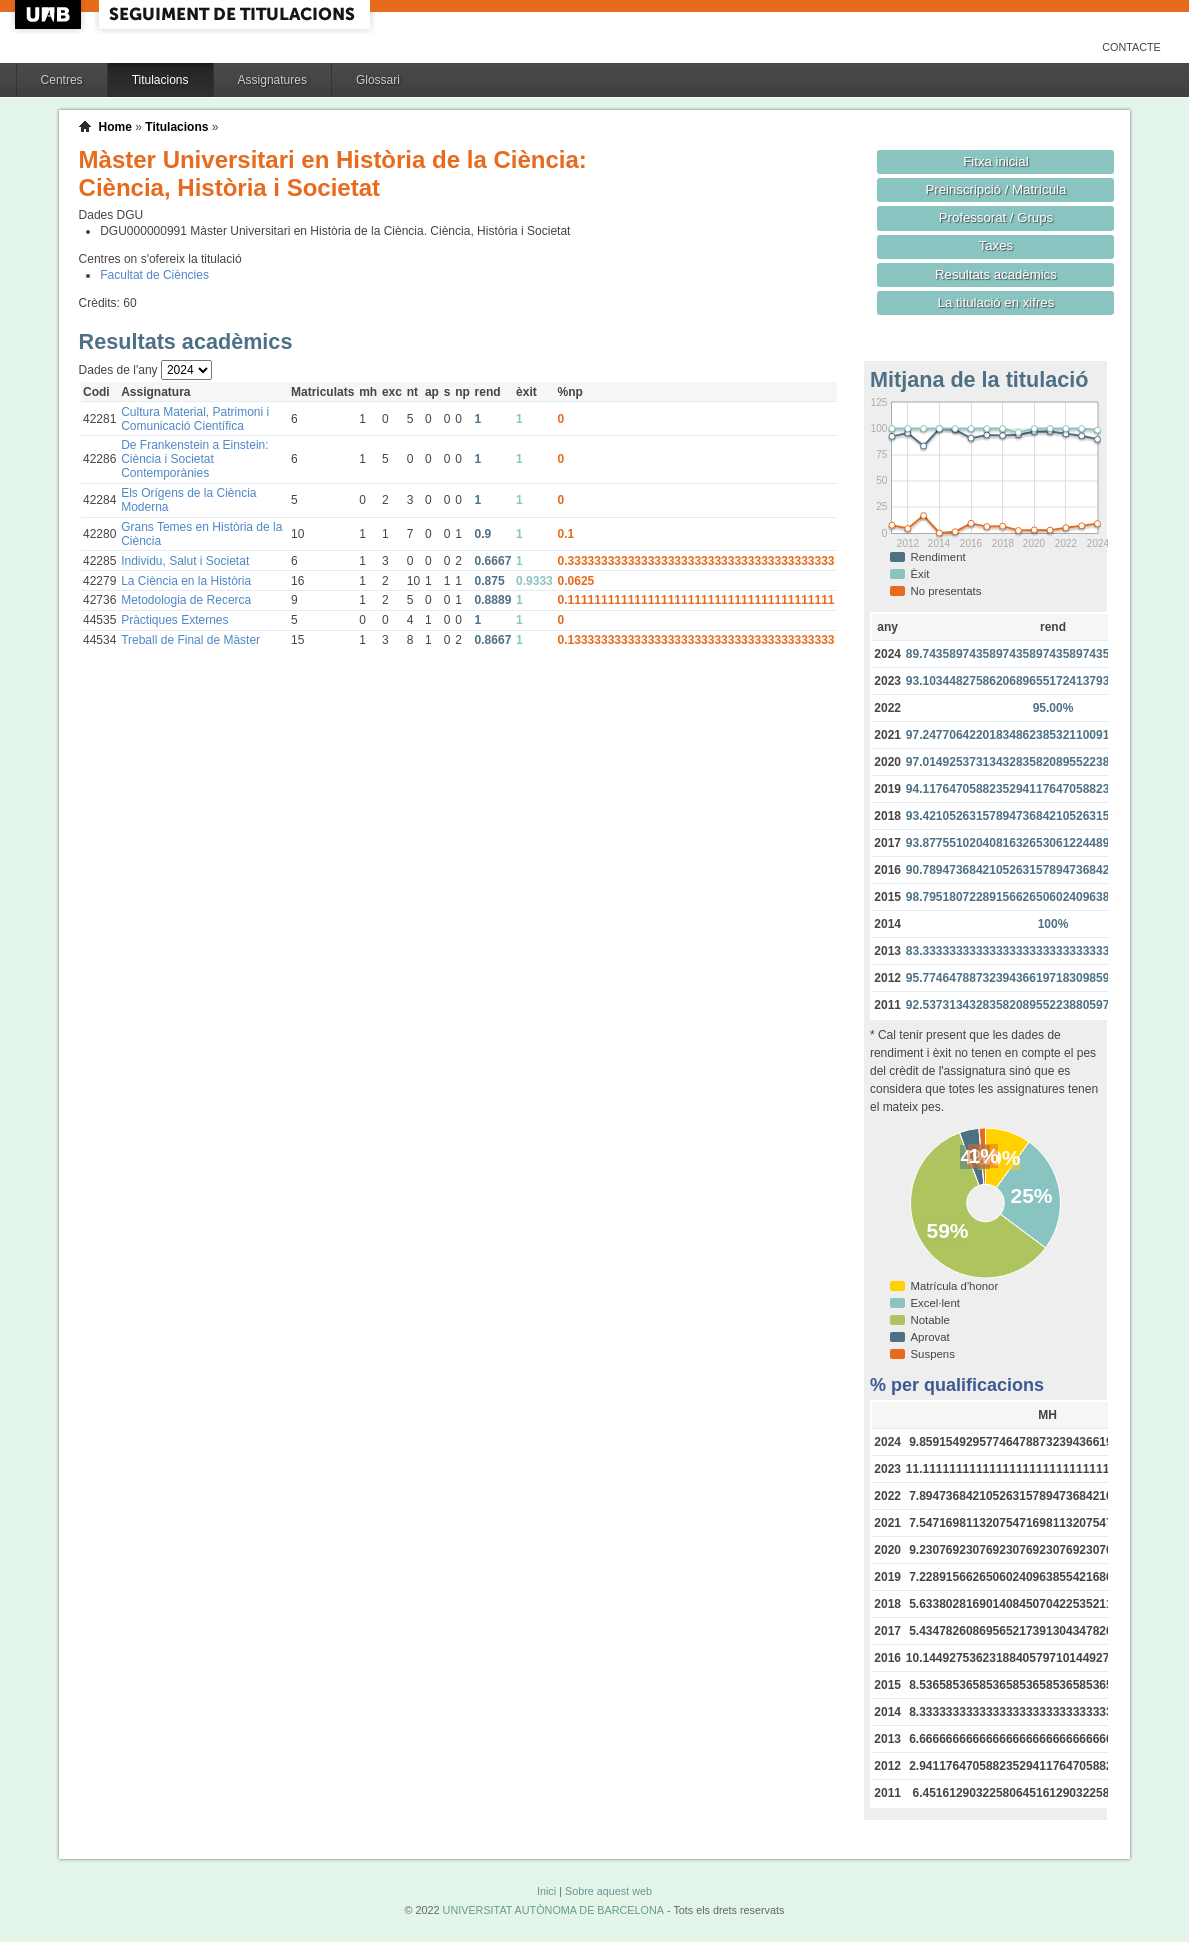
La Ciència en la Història (186, 581)
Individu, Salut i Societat (185, 561)
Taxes (996, 245)
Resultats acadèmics (996, 274)
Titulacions (160, 80)
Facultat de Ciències (154, 275)
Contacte (1131, 47)
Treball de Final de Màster (190, 640)
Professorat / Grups (996, 217)
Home (115, 127)
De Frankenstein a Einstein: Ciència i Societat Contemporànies (194, 459)
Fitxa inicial (995, 161)
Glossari (378, 80)
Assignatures (272, 80)
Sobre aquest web (608, 1891)
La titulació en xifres (996, 302)
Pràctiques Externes (174, 620)
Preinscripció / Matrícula (995, 189)
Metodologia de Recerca (186, 600)
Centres (62, 80)
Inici (546, 1891)
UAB (50, 14)
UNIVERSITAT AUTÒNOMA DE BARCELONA (553, 1910)
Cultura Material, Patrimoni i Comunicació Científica (195, 419)
